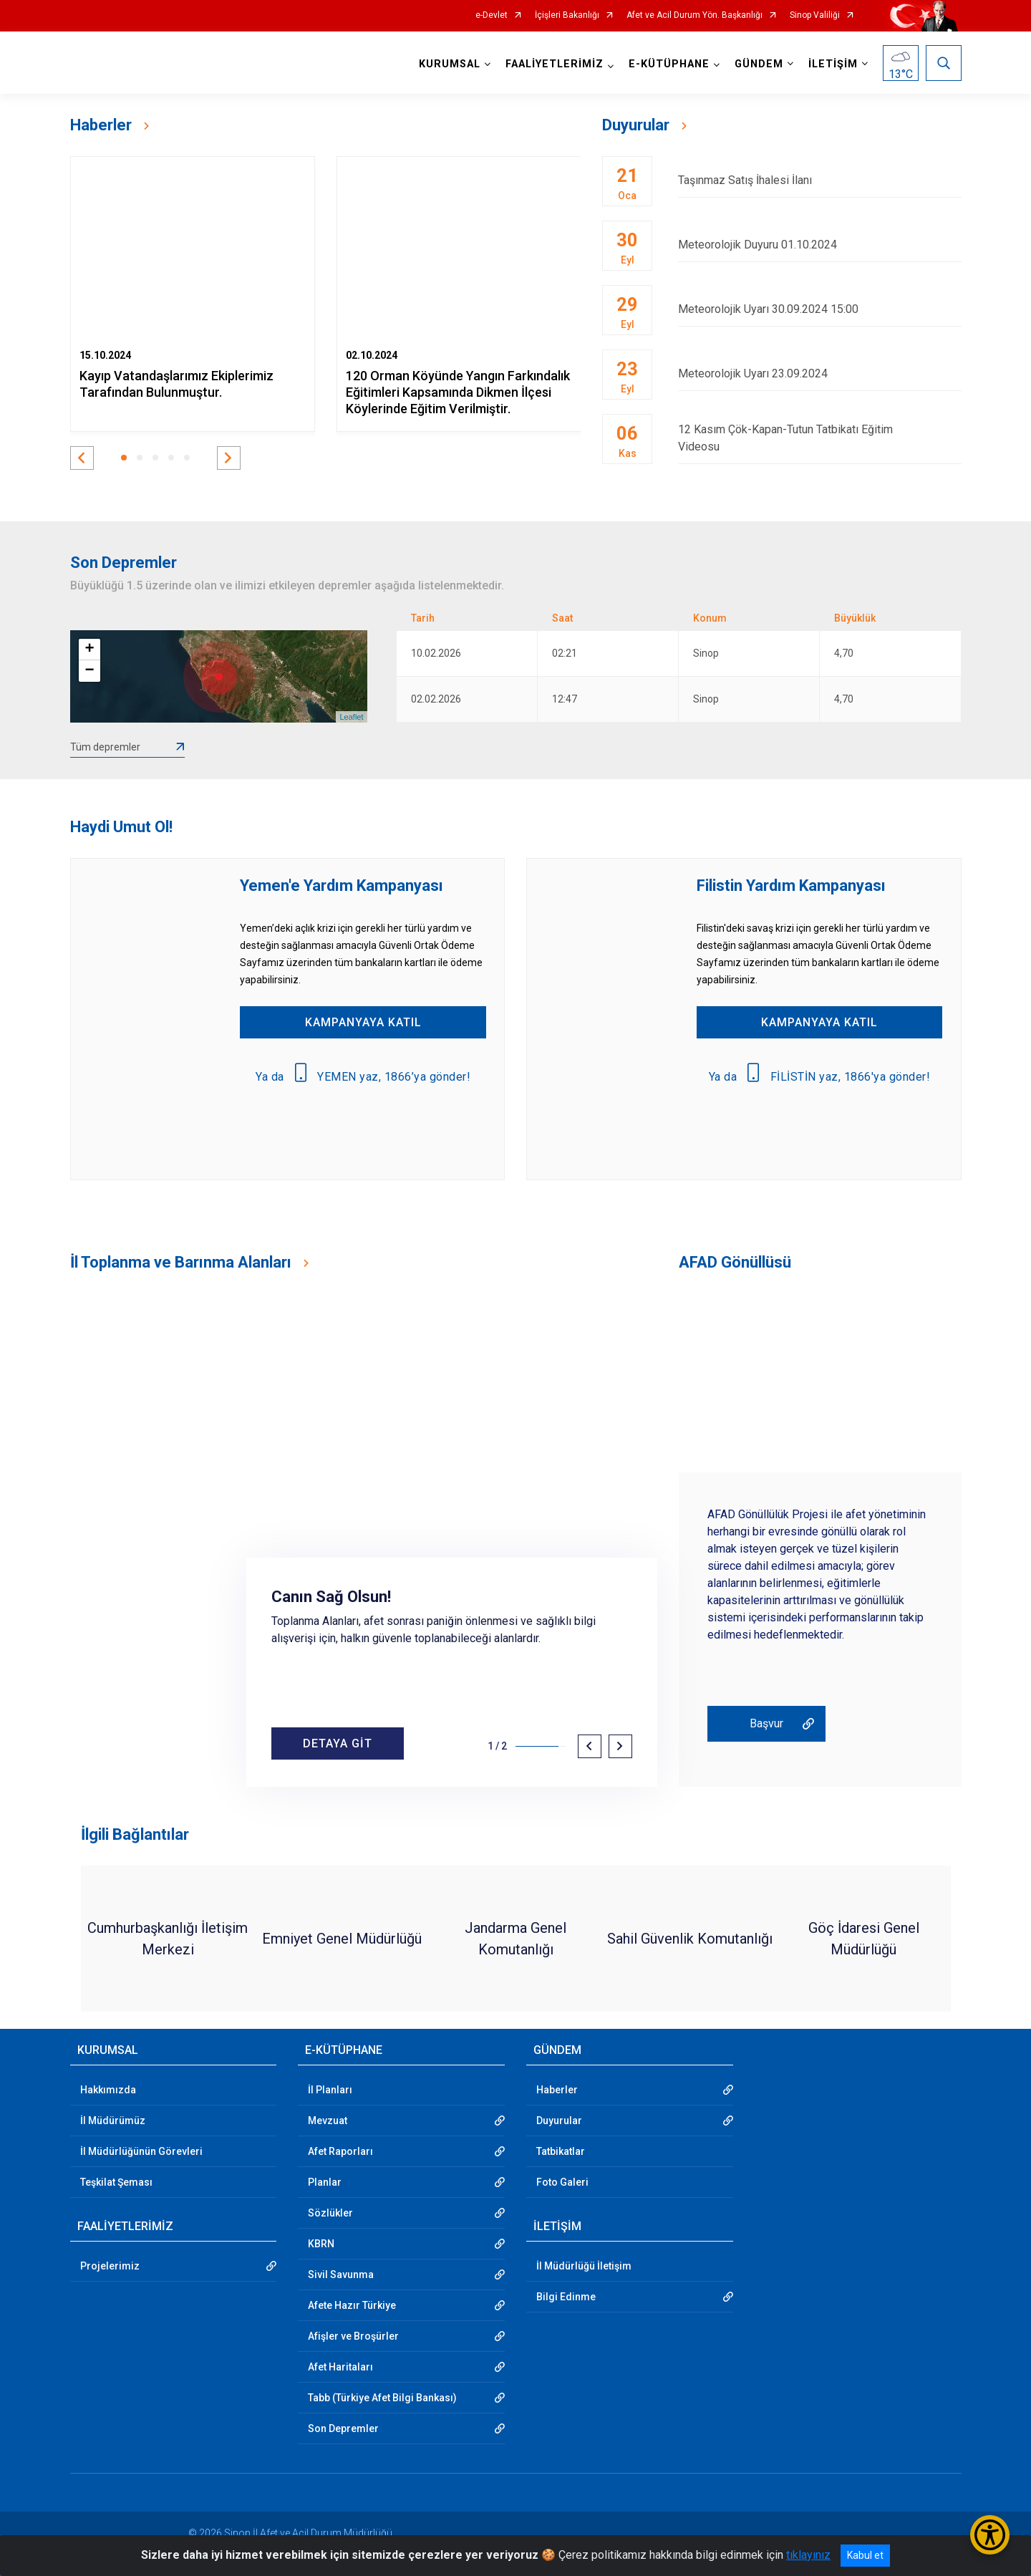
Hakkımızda (108, 2089)
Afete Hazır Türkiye (352, 2305)
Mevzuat (327, 2120)
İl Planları (330, 2089)
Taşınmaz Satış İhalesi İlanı (819, 180)
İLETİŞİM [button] (833, 64)
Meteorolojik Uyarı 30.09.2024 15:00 (819, 309)
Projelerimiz (110, 2266)
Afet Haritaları (340, 2367)
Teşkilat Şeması (116, 2182)
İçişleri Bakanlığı (567, 15)
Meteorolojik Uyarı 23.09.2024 (819, 373)
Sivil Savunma (341, 2274)
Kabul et (865, 2555)
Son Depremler (343, 2428)
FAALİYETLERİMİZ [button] (554, 64)
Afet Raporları (340, 2151)
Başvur (766, 1723)
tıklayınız (808, 2555)
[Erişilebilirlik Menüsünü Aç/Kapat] (990, 2535)
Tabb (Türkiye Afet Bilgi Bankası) (382, 2397)
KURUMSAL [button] (449, 64)
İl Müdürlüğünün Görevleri (141, 2151)
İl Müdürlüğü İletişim (583, 2266)
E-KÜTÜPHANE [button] (669, 64)
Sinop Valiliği (815, 15)
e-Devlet (491, 15)
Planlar (325, 2182)
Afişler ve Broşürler (353, 2336)
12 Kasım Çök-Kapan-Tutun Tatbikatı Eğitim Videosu (819, 438)
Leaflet (351, 717)
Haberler (557, 2089)
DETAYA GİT (337, 1743)
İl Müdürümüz (112, 2120)
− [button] (89, 671)
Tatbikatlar (560, 2151)
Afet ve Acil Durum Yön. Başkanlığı (694, 15)
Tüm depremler (105, 747)
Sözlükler (330, 2213)
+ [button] (89, 649)
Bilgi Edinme (566, 2296)
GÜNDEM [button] (759, 64)
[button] (82, 458)
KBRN (321, 2243)
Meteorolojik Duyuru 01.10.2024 (819, 244)
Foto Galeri (562, 2182)
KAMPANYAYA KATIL (363, 1022)
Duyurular (559, 2120)
